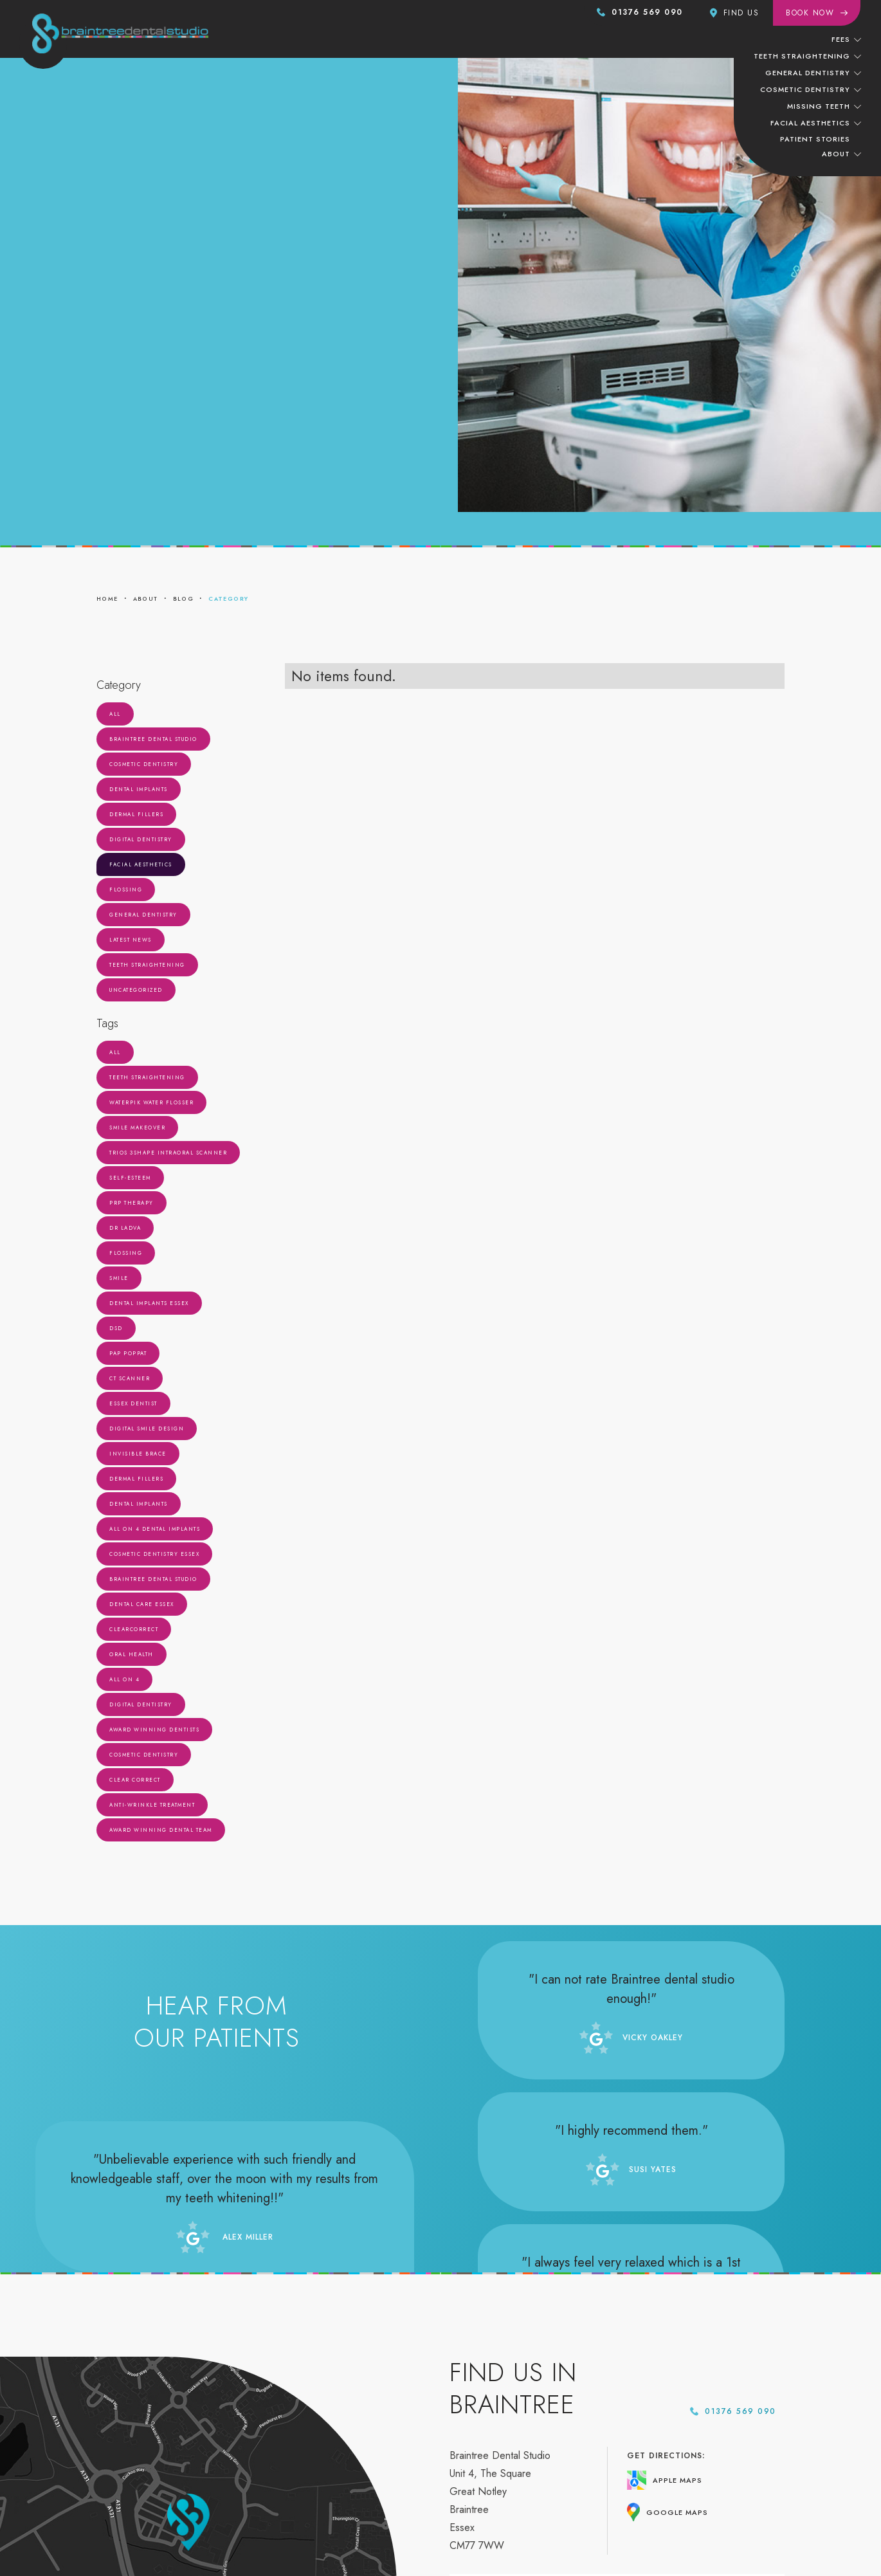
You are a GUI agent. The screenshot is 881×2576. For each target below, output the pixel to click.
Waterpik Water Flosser (151, 1102)
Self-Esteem (130, 1178)
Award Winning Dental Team (160, 1830)
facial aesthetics (810, 123)
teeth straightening (802, 56)
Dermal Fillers (136, 814)
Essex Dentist (133, 1403)
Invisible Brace (138, 1453)
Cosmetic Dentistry (143, 764)
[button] (846, 39)
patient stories (815, 138)
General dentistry (807, 73)
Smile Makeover (137, 1127)
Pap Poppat (128, 1353)
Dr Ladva (125, 1228)
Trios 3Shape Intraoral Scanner (168, 1152)
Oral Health (131, 1654)
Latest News (130, 940)
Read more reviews (216, 2097)
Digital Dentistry (140, 839)
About (836, 154)
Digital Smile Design (146, 1428)
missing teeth (818, 106)
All (115, 714)
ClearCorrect (133, 1629)
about (145, 598)
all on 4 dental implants (154, 1529)
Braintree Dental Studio (153, 739)
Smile (119, 1278)
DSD (116, 1328)
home (107, 598)
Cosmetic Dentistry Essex (154, 1554)
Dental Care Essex (141, 1604)
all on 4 (124, 1679)
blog (183, 598)
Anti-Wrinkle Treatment (152, 1805)
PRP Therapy (131, 1203)
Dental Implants (138, 789)
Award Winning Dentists (154, 1729)
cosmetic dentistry (805, 89)
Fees (840, 39)
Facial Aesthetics (140, 864)
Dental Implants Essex (149, 1303)
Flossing (125, 889)
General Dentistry (143, 914)
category (228, 598)
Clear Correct (135, 1780)
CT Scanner (129, 1378)
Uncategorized (136, 990)
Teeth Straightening (147, 965)
